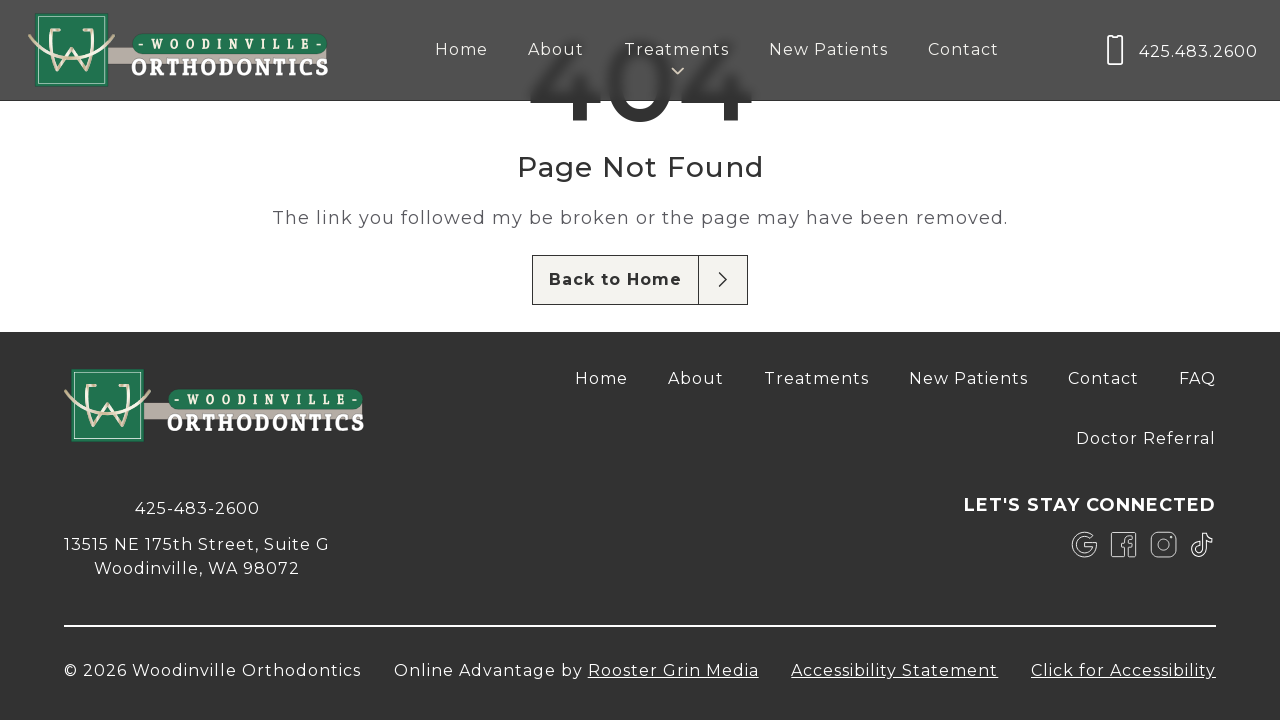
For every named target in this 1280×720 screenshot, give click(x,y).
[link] (1084, 545)
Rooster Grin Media (673, 670)
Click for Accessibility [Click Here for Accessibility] (1123, 670)
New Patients (828, 49)
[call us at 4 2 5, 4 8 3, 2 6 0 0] (1179, 50)
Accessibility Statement (894, 670)
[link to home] (214, 408)
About (556, 49)
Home (461, 49)
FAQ (1197, 378)
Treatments (816, 378)
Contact (963, 49)
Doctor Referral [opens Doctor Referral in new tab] (1146, 438)
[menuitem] (461, 50)
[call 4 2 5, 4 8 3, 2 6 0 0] (197, 507)
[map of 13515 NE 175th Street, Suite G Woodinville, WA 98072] (197, 555)
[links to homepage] (178, 50)
